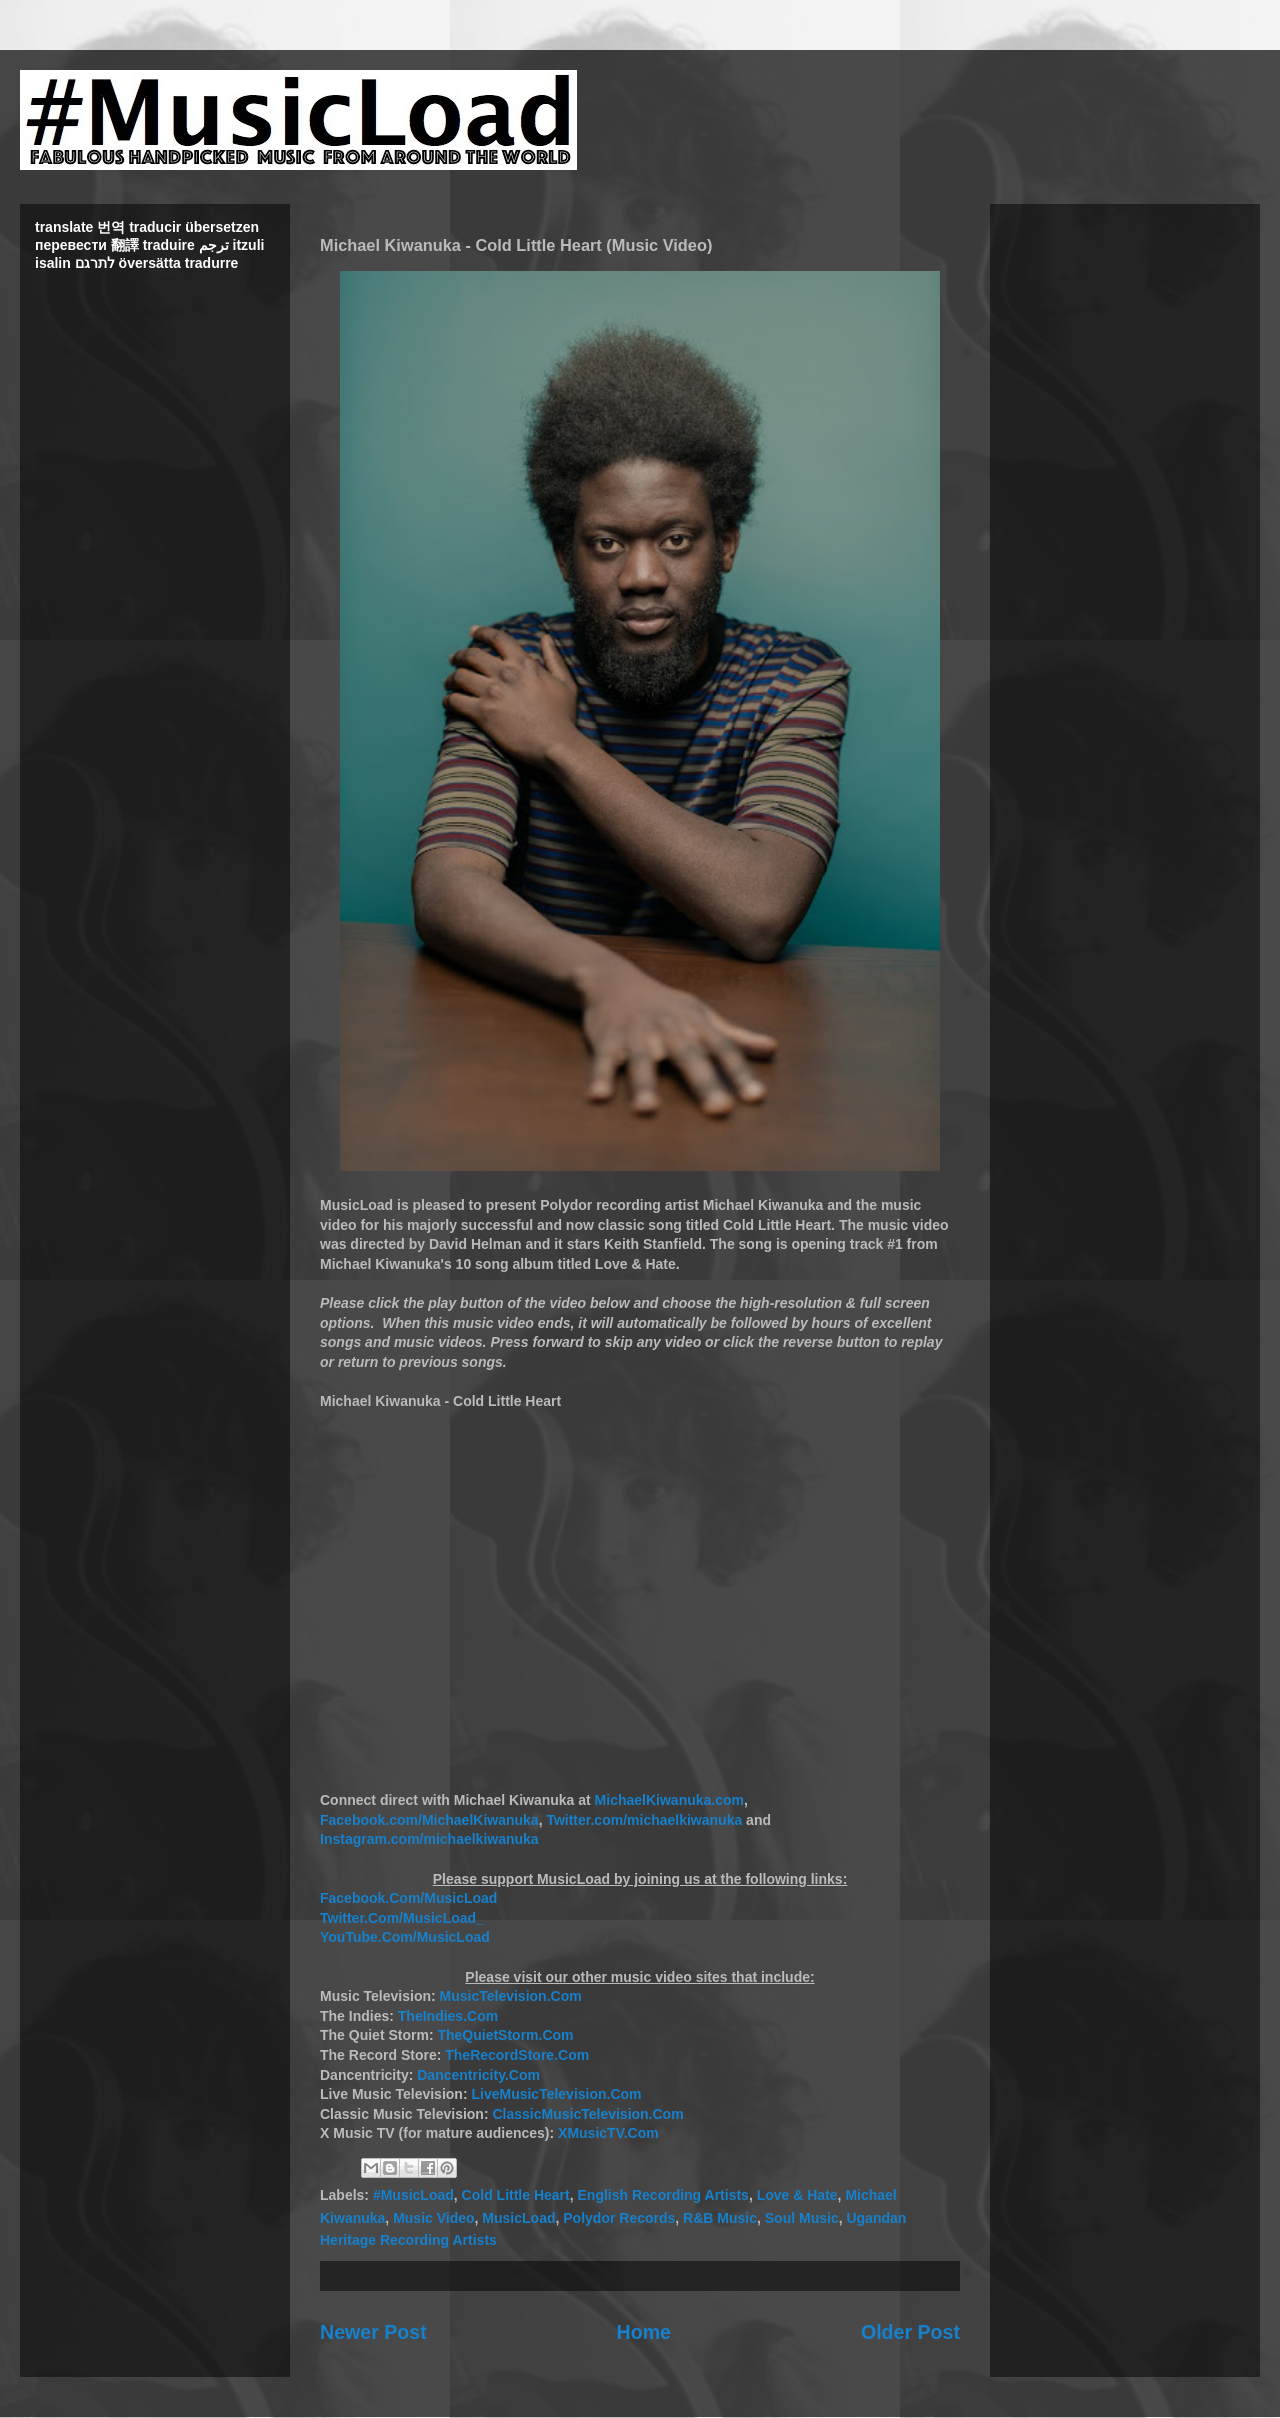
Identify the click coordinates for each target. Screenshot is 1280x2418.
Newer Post (373, 2332)
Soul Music (802, 2218)
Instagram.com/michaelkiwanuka (429, 1839)
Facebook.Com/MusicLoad (408, 1898)
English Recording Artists (663, 2195)
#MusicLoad (413, 2195)
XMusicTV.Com (608, 2133)
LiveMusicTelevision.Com (556, 2094)
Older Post (910, 2332)
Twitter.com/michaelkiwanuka (644, 1820)
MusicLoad (518, 2218)
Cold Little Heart (516, 2195)
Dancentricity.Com (478, 2075)
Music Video (433, 2218)
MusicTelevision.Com (511, 1996)
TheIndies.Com (448, 2016)
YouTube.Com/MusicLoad (405, 1937)
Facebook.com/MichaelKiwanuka (429, 1820)
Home (644, 2332)
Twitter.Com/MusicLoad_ (402, 1918)
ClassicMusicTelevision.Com (587, 2114)
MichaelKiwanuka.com (669, 1800)
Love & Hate (797, 2195)
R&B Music (720, 2218)
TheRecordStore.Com (517, 2055)
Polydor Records (619, 2218)
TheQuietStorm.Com (505, 2035)
